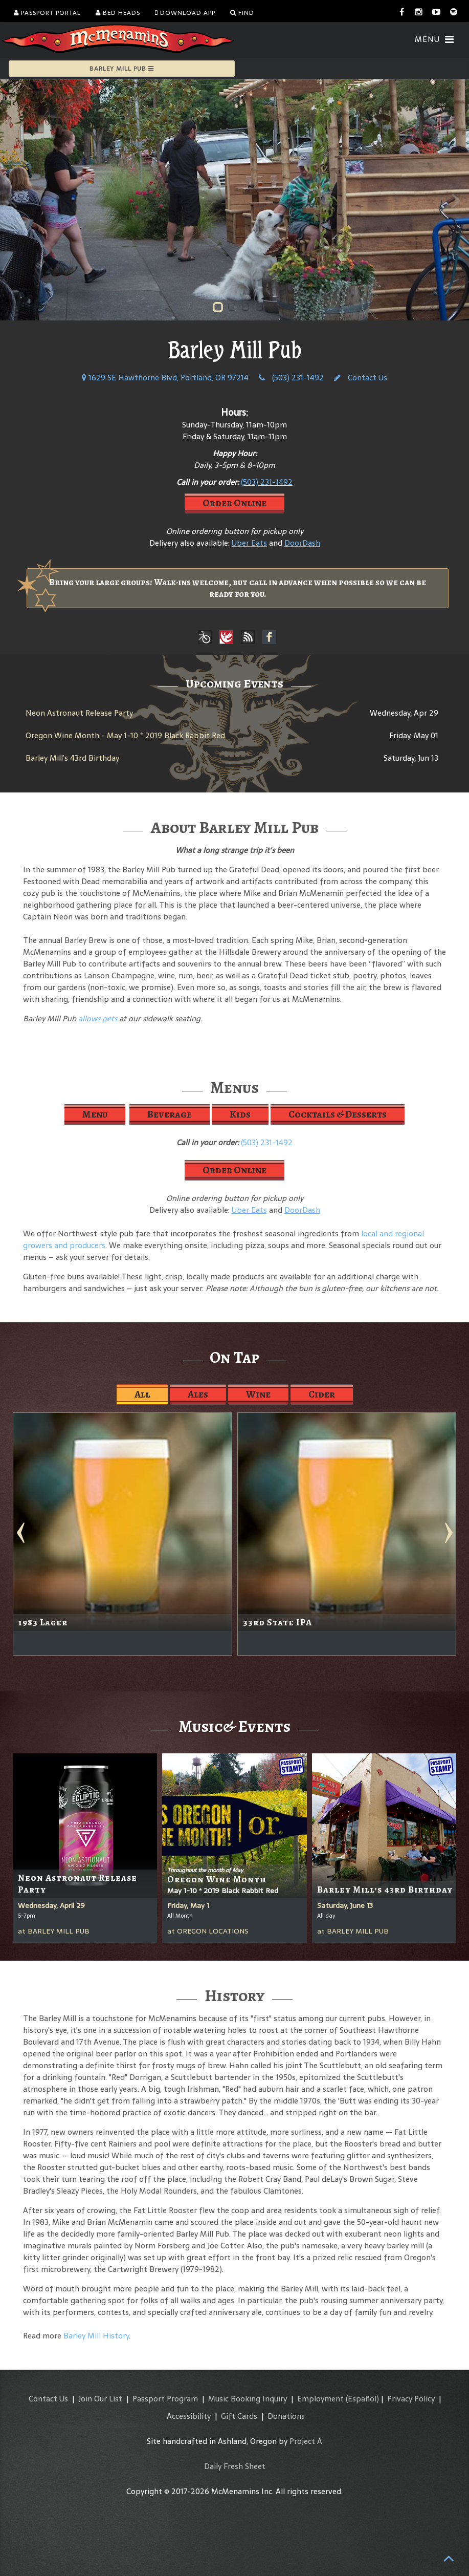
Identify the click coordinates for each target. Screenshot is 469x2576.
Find (242, 13)
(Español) (362, 2398)
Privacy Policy (411, 2398)
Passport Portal (47, 13)
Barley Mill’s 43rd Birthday (72, 758)
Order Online (234, 503)
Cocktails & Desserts (337, 1114)
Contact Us (360, 377)
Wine (258, 1394)
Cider (321, 1394)
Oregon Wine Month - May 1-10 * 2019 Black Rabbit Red (125, 735)
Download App (185, 13)
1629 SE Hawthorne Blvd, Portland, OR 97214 (165, 377)
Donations (286, 2416)
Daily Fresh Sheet (234, 2466)
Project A (305, 2441)
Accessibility (189, 2416)
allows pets (97, 1018)
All (142, 1394)
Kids (240, 1114)
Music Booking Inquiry (247, 2398)
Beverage (169, 1114)
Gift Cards (239, 2416)
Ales (198, 1394)
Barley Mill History (96, 2335)
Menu (94, 1114)
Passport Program (165, 2398)
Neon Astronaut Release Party (79, 712)
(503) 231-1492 (291, 377)
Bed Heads (118, 13)
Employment (320, 2398)
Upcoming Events (234, 683)
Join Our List (100, 2398)
